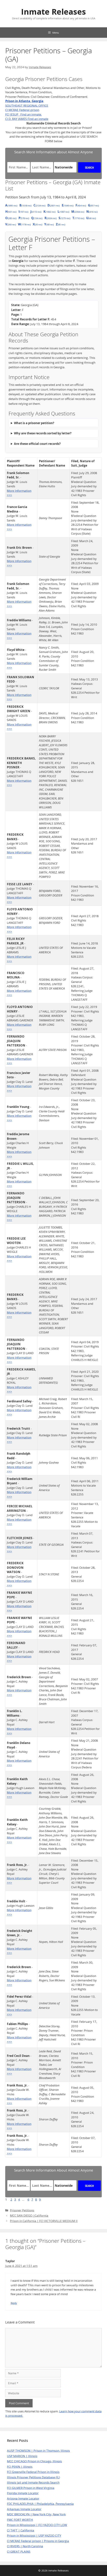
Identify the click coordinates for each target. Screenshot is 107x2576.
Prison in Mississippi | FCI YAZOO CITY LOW (37, 2525)
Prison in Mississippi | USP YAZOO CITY (34, 2536)
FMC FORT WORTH (20, 2520)
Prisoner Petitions (22, 2210)
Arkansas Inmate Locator (24, 2509)
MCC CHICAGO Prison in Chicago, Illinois (34, 2461)
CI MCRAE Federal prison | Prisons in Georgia (38, 2541)
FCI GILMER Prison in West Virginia (30, 2488)
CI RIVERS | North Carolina (25, 2546)
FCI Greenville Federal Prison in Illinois (33, 2472)
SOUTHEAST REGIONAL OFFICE (26, 106)
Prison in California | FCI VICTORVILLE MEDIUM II (44, 2221)
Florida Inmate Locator (23, 2493)
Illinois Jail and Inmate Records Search (33, 2482)
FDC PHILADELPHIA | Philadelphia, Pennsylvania (40, 2504)
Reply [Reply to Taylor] (14, 2303)
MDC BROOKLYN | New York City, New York (36, 2514)
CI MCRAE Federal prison (22, 110)
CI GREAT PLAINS (18, 2552)
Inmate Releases (53, 11)
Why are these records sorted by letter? (42, 433)
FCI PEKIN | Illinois (19, 2467)
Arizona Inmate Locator (23, 2498)
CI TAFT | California (20, 2530)
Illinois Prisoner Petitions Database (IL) (33, 2477)
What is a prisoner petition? (34, 423)
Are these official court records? (37, 444)
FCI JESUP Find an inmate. (23, 114)
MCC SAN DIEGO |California (29, 2215)
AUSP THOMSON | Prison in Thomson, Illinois (38, 2451)
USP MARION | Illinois (22, 2456)
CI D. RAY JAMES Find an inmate (26, 119)
